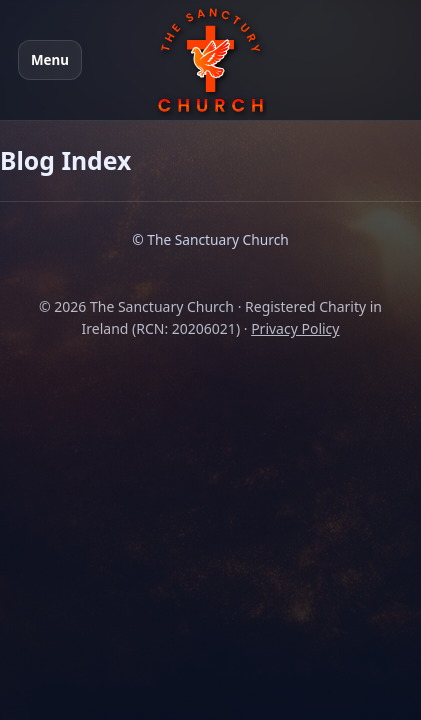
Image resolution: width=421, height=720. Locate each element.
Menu (50, 60)
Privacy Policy (295, 328)
